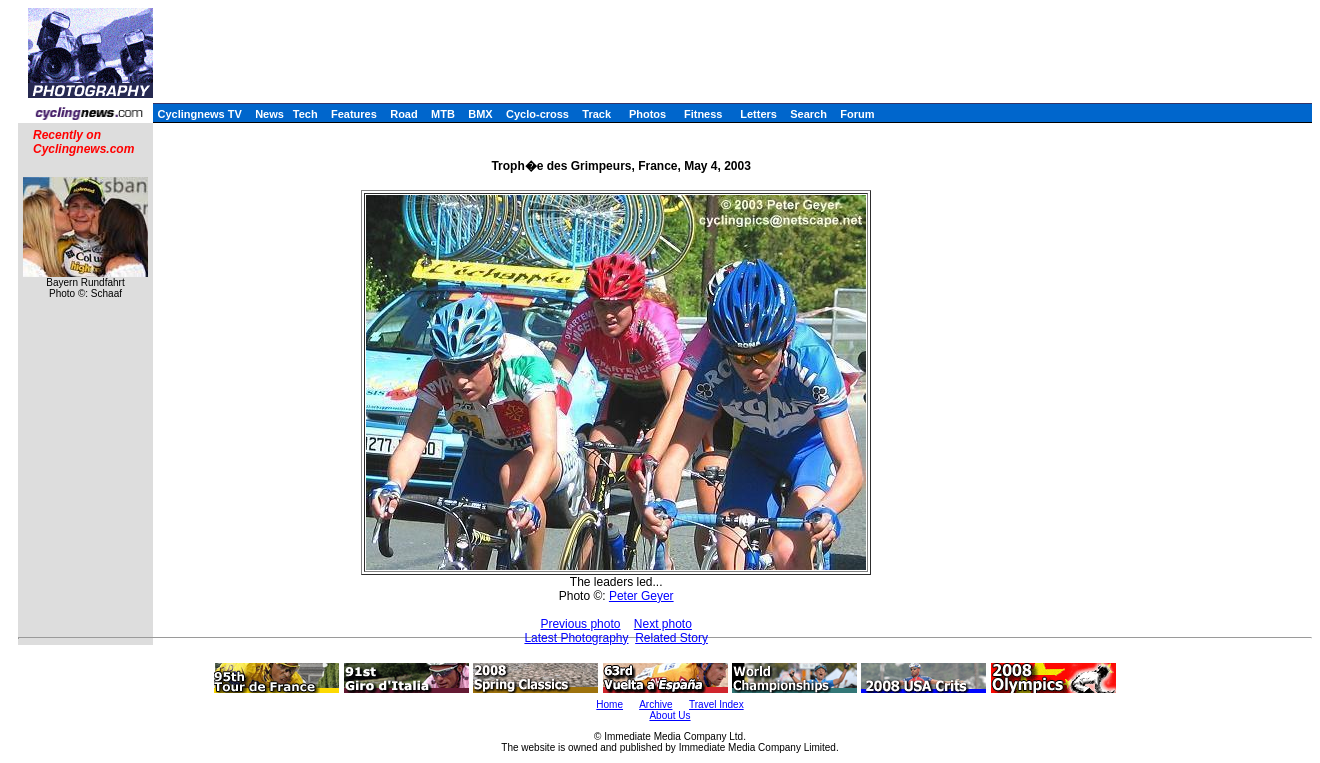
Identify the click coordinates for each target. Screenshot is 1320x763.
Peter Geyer (641, 596)
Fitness (703, 114)
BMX (480, 114)
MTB (443, 114)
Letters (758, 114)
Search (808, 114)
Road (404, 114)
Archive (655, 704)
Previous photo (580, 624)
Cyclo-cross (537, 114)
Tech (305, 114)
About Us (669, 715)
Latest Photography (576, 638)
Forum (857, 114)
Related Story (671, 638)
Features (354, 114)
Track (596, 114)
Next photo (663, 624)
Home (609, 704)
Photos (647, 114)
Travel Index (716, 704)
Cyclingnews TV (199, 114)
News (269, 114)
